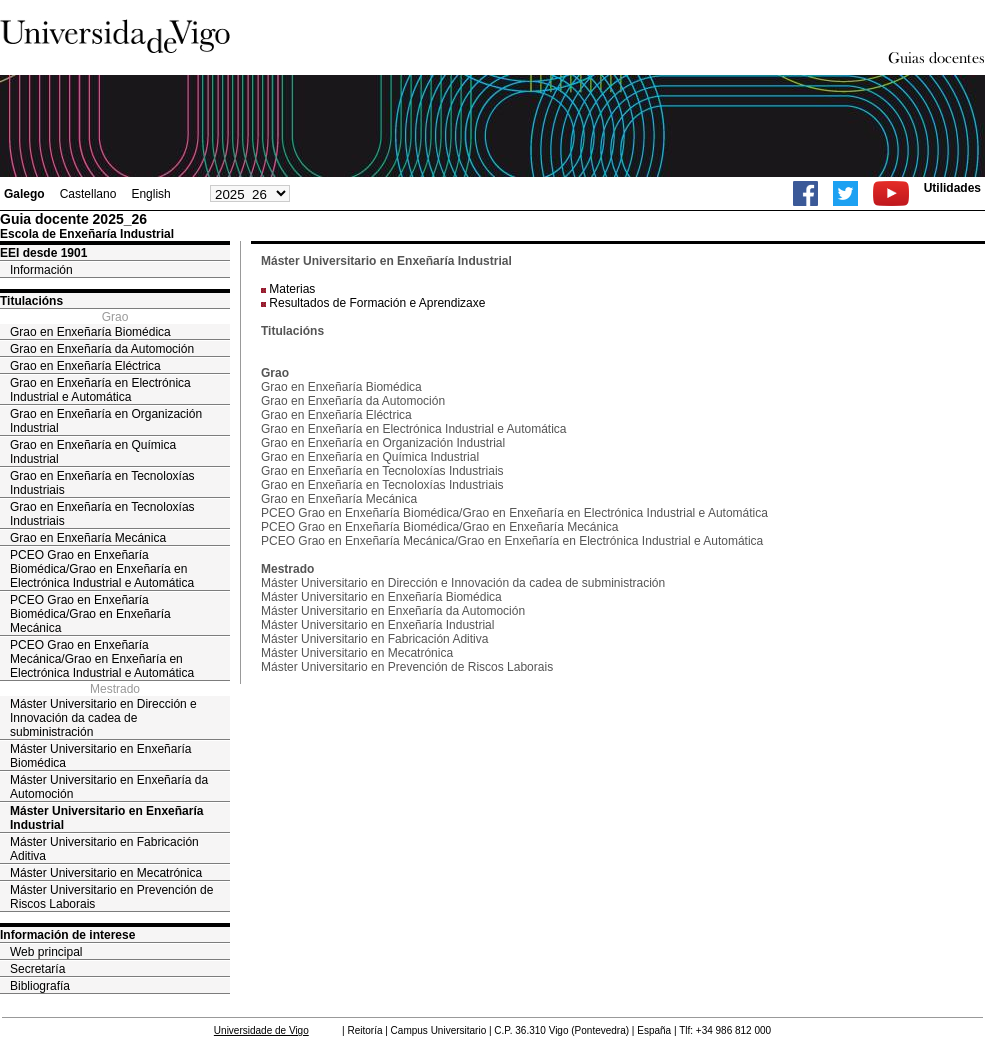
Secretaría (37, 969)
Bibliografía (40, 986)
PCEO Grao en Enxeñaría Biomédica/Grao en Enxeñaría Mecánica (90, 614)
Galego (24, 194)
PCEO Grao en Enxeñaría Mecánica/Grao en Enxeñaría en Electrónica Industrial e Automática (102, 659)
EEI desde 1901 (43, 253)
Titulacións (31, 301)
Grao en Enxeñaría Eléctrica (85, 366)
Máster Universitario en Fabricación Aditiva (104, 849)
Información (41, 270)
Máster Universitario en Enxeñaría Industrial (106, 818)
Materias (292, 289)
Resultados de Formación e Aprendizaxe (377, 303)
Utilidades (952, 188)
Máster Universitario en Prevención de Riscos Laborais (111, 897)
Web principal (46, 952)
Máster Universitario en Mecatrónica (106, 873)
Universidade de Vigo (261, 1030)
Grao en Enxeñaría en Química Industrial (93, 452)
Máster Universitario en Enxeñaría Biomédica (100, 756)
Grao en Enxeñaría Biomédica (90, 332)
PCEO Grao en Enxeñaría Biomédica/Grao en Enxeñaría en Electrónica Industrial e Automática (102, 569)
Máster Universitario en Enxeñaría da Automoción (109, 787)
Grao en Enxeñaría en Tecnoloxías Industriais (102, 483)
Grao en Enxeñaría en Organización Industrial (106, 421)
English (150, 194)
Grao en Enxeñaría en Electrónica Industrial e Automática (100, 390)
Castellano (88, 194)
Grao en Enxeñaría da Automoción (102, 349)
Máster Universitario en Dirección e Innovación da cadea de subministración (103, 718)
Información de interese (67, 935)
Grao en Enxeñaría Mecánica (88, 538)
